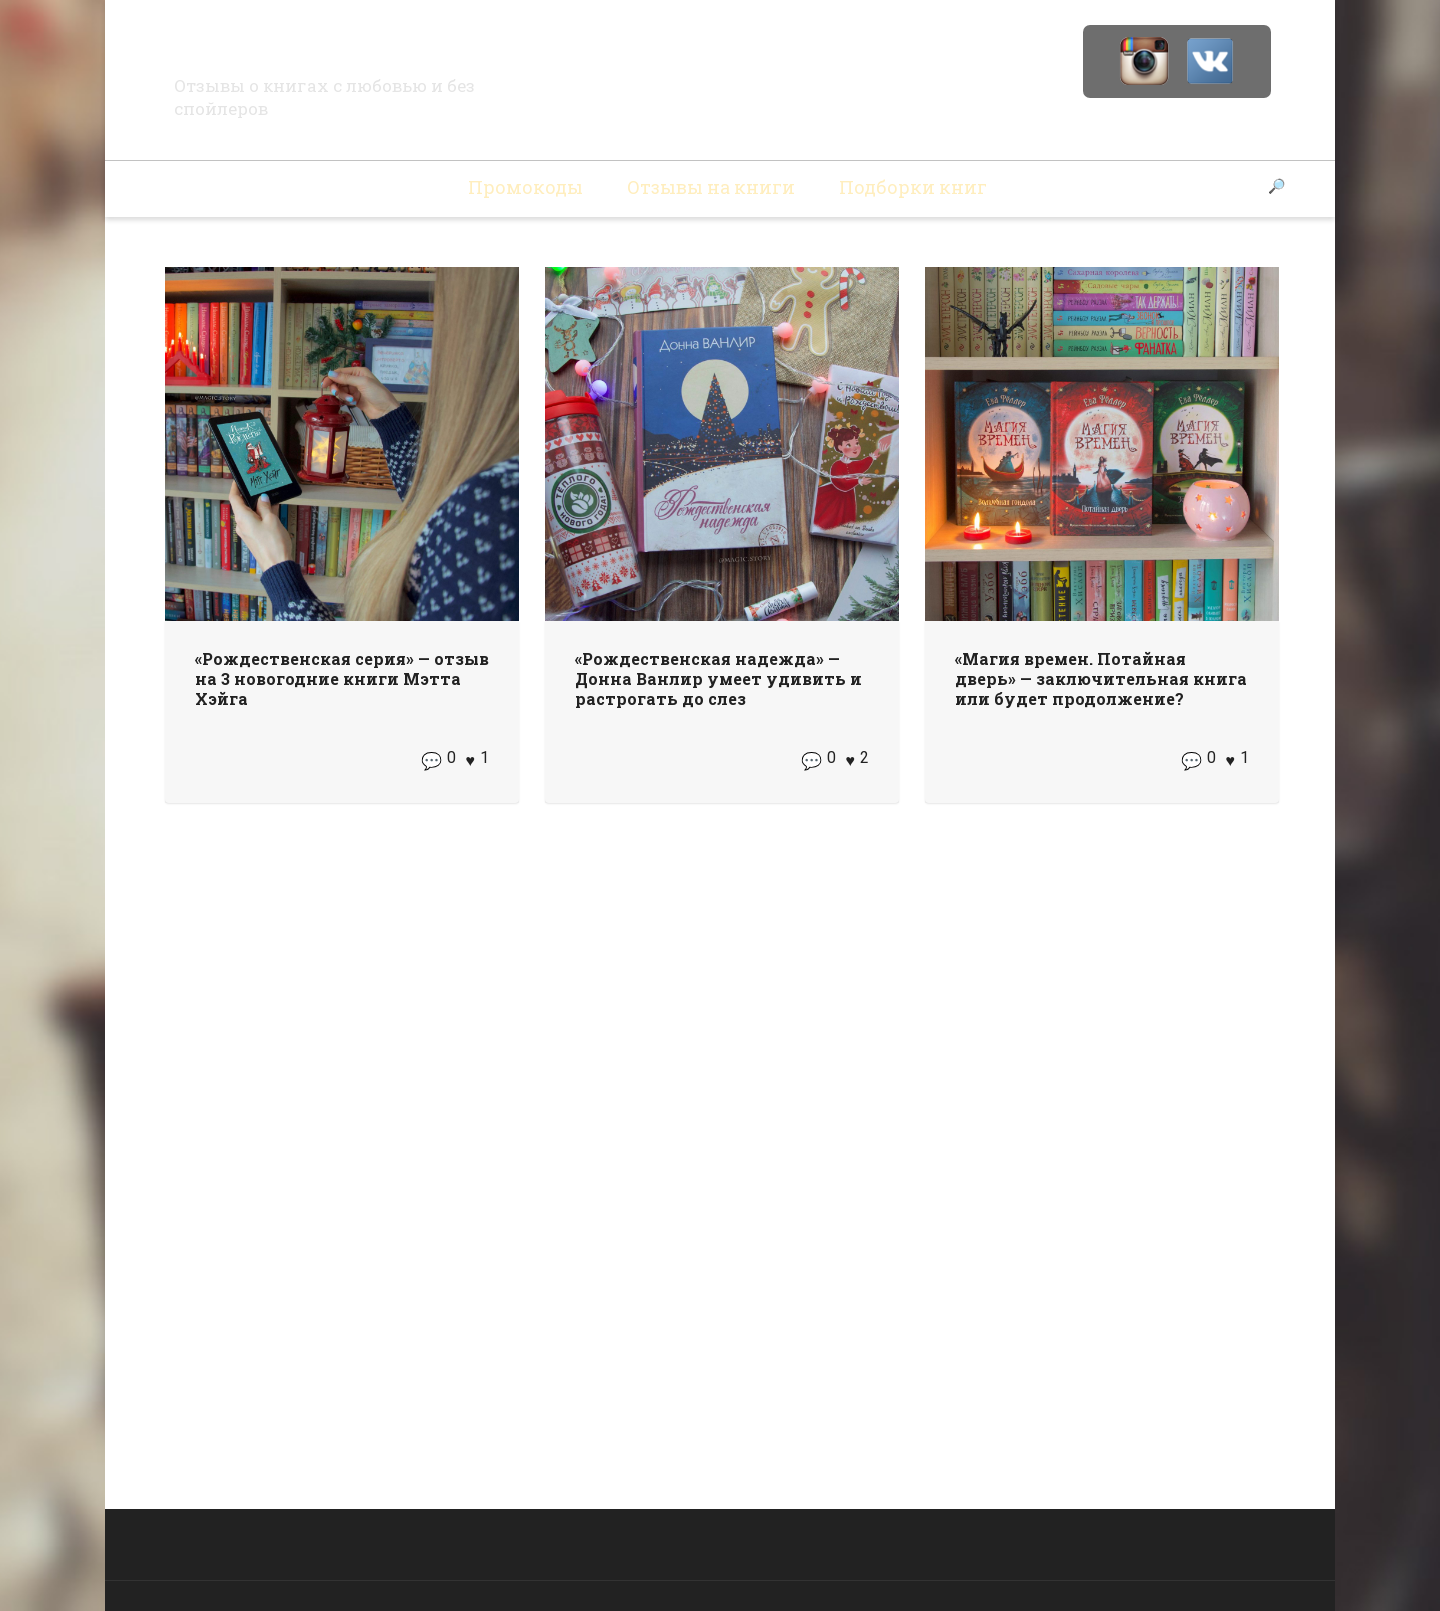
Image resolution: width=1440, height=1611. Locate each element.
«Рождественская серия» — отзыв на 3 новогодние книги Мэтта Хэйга (342, 678)
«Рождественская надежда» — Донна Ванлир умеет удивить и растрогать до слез (718, 678)
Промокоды (525, 187)
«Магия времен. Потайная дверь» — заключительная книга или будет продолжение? (1101, 678)
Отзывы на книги (711, 187)
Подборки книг (913, 187)
